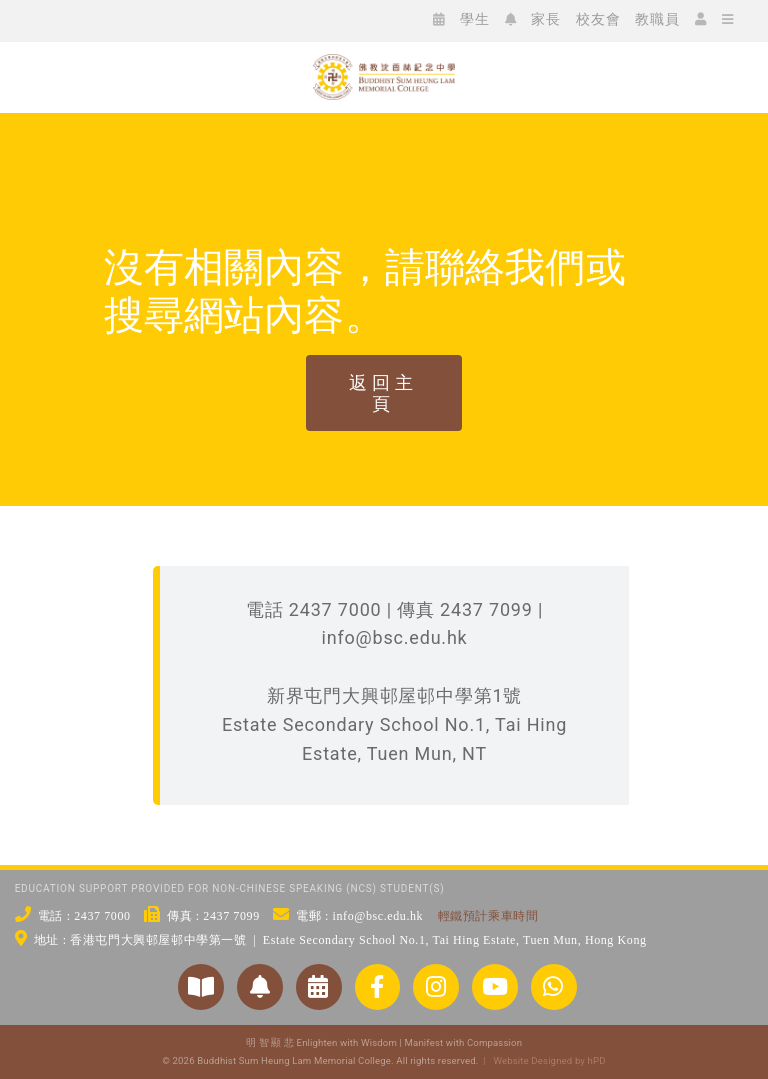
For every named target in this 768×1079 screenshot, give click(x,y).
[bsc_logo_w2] (384, 62)
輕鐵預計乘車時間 (488, 916)
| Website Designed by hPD (541, 1060)
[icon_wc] (76, 18)
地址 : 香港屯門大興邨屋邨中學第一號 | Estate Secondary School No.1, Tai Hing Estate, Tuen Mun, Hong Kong (340, 940)
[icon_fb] (106, 18)
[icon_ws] (46, 18)
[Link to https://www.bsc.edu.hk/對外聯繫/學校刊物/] (201, 987)
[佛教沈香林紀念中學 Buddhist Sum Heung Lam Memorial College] (384, 135)
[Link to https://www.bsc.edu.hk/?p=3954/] (319, 987)
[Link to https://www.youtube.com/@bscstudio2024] (495, 987)
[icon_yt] (196, 18)
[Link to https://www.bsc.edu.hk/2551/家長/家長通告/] (260, 987)
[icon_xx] (166, 18)
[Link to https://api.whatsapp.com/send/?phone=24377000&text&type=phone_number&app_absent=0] (554, 987)
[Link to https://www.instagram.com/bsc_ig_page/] (436, 987)
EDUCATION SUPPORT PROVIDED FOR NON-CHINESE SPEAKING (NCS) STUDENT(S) (230, 888)
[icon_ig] (136, 18)
